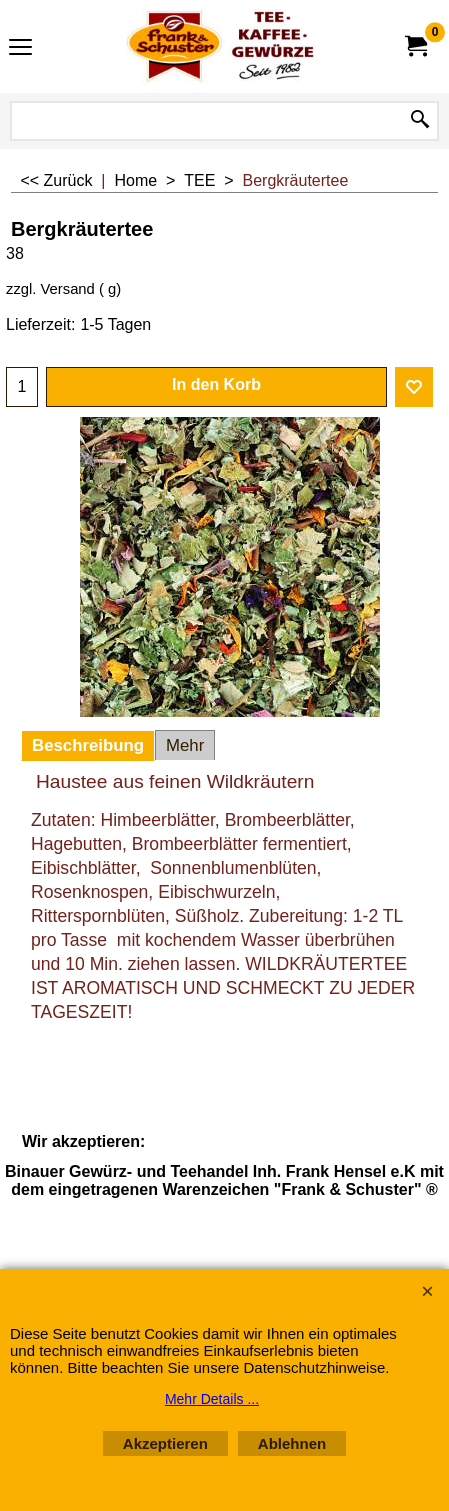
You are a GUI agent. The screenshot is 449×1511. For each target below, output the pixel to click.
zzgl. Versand (50, 289)
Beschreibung (88, 745)
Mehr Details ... (212, 1399)
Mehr (185, 745)
